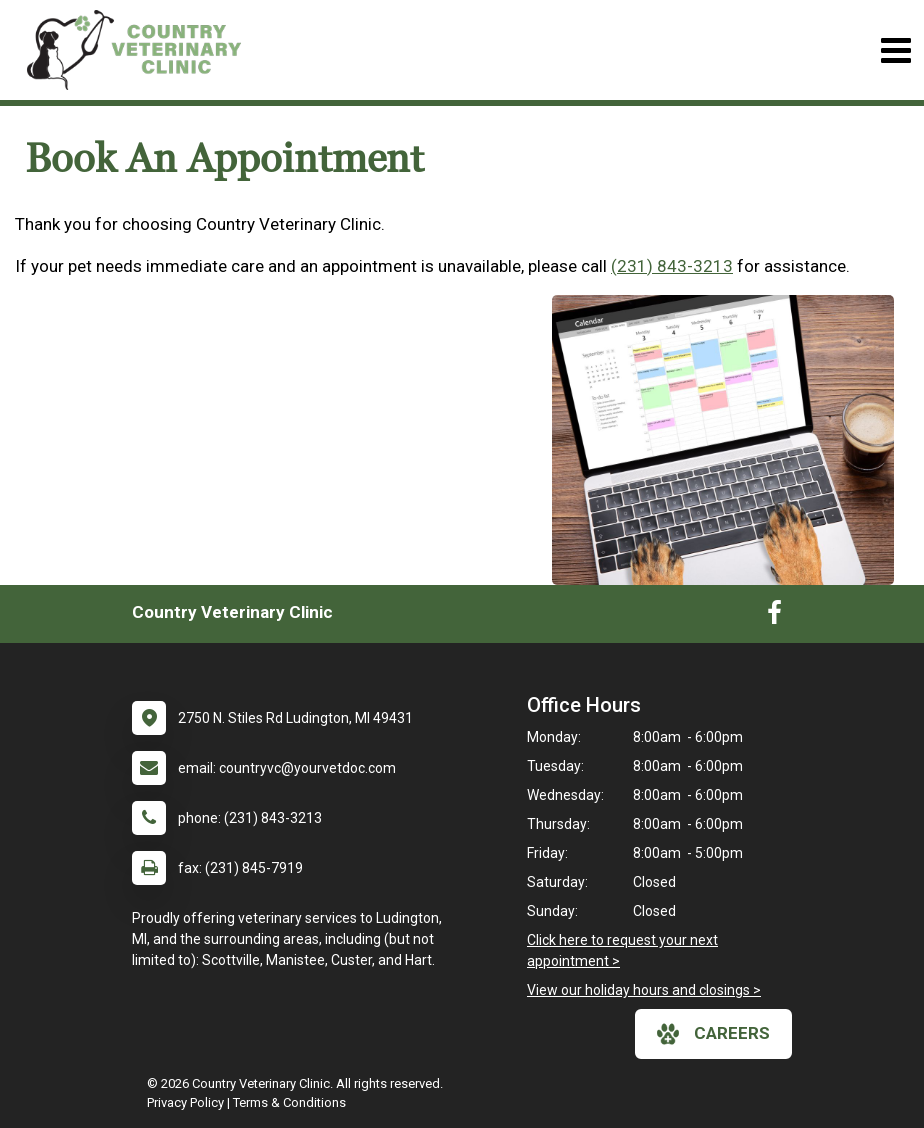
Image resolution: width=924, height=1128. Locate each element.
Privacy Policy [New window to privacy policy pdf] (185, 1102)
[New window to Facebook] (774, 617)
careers (713, 1034)
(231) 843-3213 (672, 266)
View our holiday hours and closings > (644, 990)
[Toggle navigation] (895, 50)
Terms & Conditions (289, 1102)
